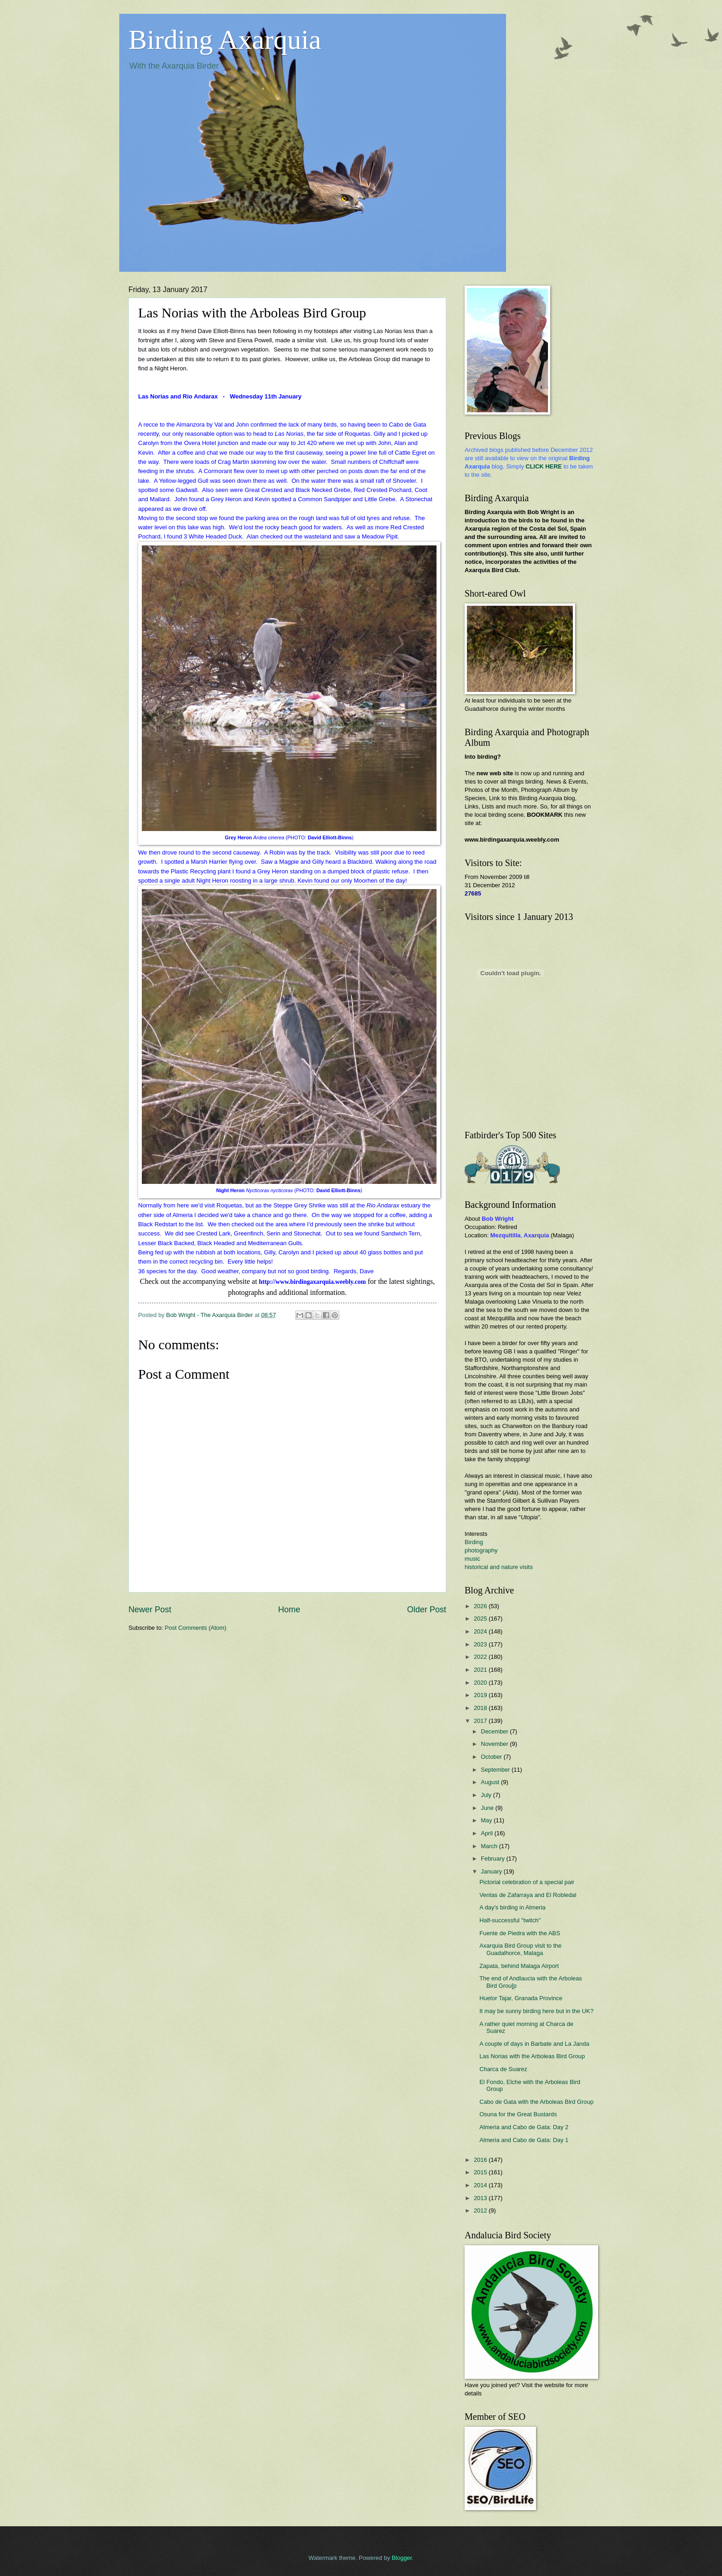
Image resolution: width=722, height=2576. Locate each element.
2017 (481, 1720)
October (492, 1756)
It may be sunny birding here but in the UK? (536, 2011)
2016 (481, 2159)
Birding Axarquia (224, 39)
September (496, 1769)
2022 (481, 1656)
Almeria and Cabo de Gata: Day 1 (523, 2140)
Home (289, 1609)
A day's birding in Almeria (512, 1907)
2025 (481, 1618)
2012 (481, 2210)
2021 (481, 1669)
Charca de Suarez (503, 2069)
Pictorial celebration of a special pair (526, 1882)
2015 (481, 2172)
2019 (481, 1695)
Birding (474, 1542)
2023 (481, 1644)
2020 (481, 1682)
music (472, 1558)
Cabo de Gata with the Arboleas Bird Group (536, 2101)
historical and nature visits (499, 1566)
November (495, 1743)
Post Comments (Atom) (196, 1627)
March (490, 1846)
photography (481, 1550)
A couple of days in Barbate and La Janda (534, 2043)
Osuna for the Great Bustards (518, 2114)
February (493, 1858)
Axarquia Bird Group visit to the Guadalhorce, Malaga (520, 1949)
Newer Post (149, 1609)
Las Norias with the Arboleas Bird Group (532, 2056)
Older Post (426, 1609)
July (487, 1794)
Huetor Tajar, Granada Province (520, 1998)
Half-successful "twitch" (510, 1920)
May (487, 1820)
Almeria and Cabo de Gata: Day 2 (523, 2127)
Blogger (402, 2557)
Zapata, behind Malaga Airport (519, 1965)
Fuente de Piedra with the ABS (519, 1933)
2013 (481, 2198)
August (491, 1782)
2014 (481, 2185)
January (492, 1871)
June (488, 1807)
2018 (481, 1707)
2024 (481, 1631)
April (487, 1833)
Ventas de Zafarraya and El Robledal (527, 1894)
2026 (481, 1606)
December (495, 1731)
